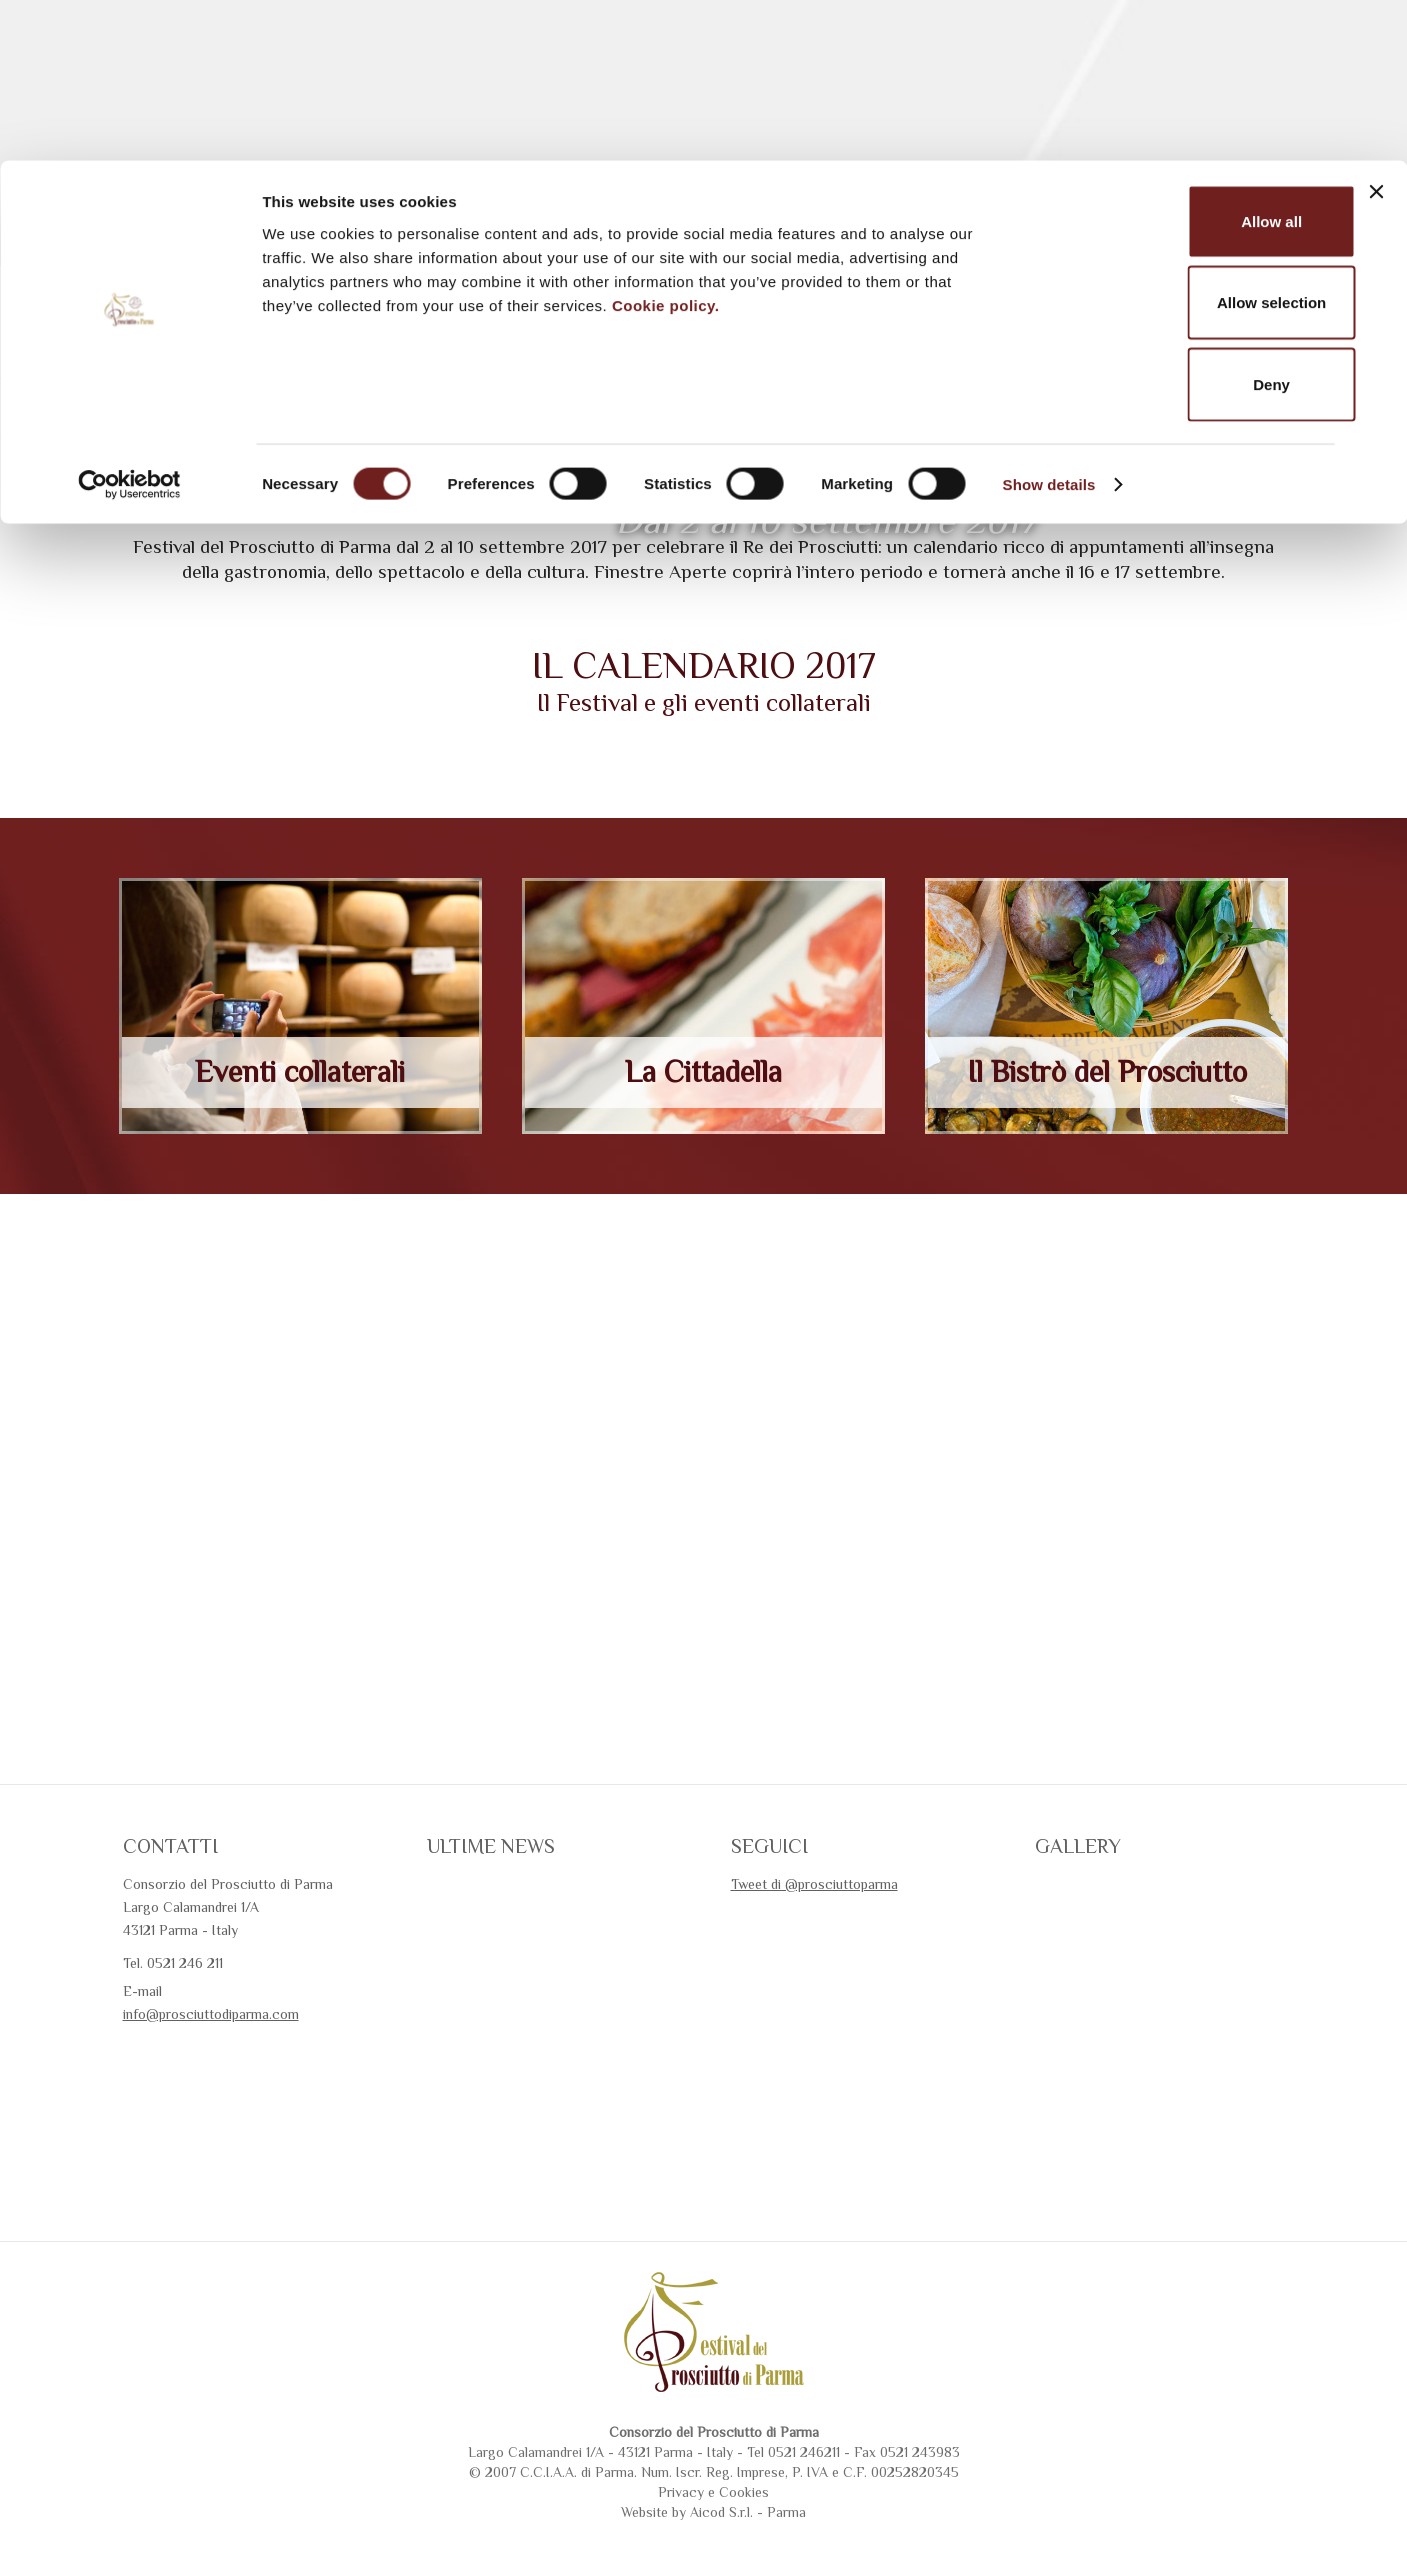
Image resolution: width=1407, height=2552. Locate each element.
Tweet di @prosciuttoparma (814, 1982)
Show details (1049, 323)
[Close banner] (1376, 31)
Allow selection (1188, 142)
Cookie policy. (666, 144)
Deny (1189, 223)
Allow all (1189, 60)
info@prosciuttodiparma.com (211, 2112)
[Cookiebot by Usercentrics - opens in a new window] (129, 324)
